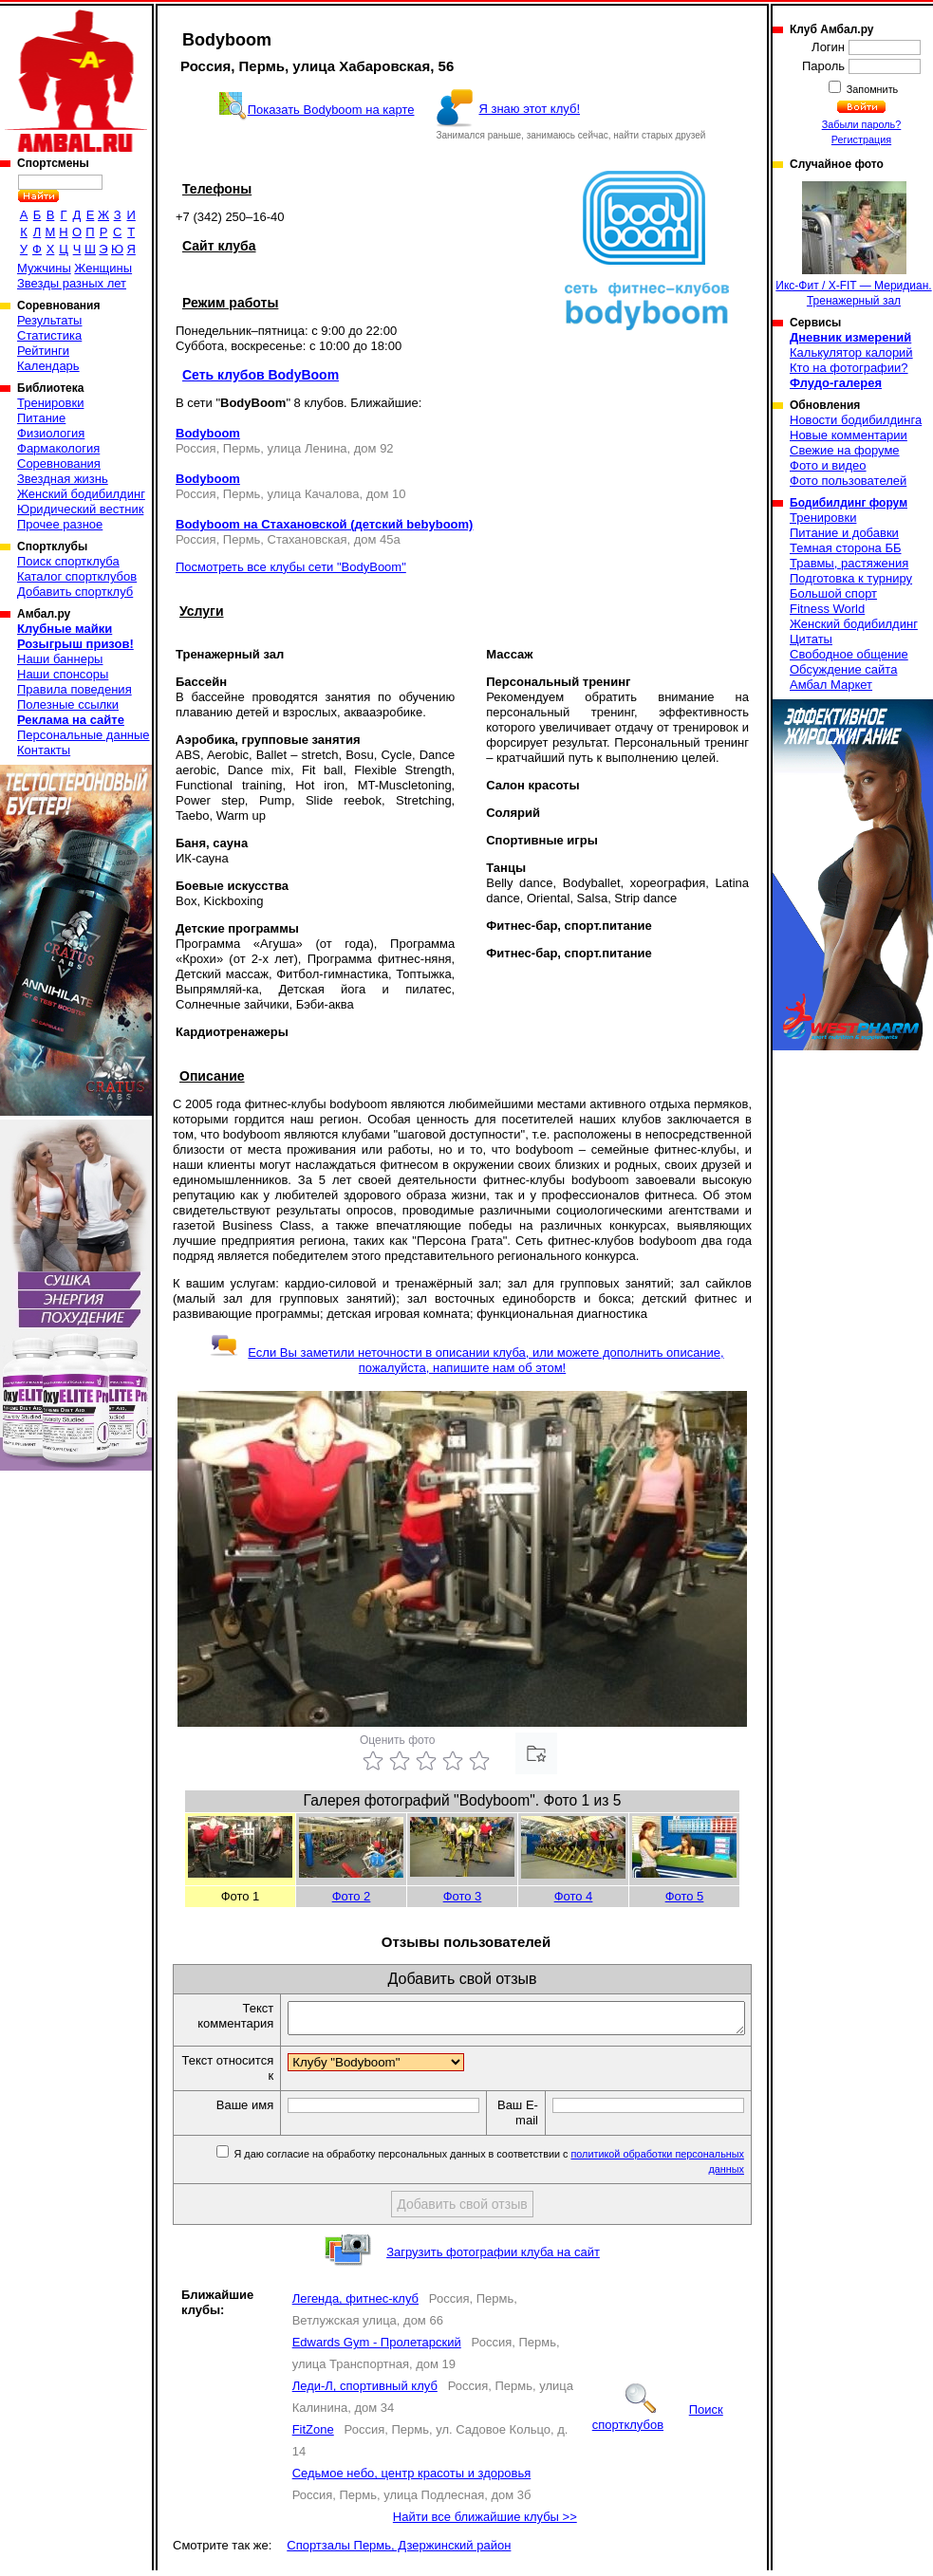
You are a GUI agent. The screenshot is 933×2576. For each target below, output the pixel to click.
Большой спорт (833, 593)
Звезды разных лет (71, 283)
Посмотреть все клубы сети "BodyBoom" (291, 567)
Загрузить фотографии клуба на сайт (493, 2258)
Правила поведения (74, 689)
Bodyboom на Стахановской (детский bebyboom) (324, 524)
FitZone (313, 2435)
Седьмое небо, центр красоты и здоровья (412, 2479)
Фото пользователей (848, 480)
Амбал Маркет (831, 684)
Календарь (48, 366)
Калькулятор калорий (851, 352)
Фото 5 (684, 1896)
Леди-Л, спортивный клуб (365, 2391)
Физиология (50, 433)
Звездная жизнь (62, 479)
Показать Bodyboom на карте (331, 109)
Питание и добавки (844, 533)
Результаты (49, 320)
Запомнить (871, 89)
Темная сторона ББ (846, 548)
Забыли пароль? (862, 124)
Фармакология (58, 448)
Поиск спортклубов (657, 2422)
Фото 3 (462, 1896)
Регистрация (861, 139)
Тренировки (50, 403)
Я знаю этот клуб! (529, 109)
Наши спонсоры (62, 674)
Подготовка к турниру (851, 578)
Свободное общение (849, 654)
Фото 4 (573, 1896)
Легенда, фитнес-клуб (355, 2304)
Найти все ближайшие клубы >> (485, 2522)
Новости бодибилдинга (856, 420)
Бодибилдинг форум (848, 503)
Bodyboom (208, 433)
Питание (41, 418)
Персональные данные (83, 735)
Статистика (49, 335)
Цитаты (811, 639)
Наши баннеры (60, 659)
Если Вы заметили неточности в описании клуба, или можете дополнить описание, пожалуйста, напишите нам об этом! (466, 1360)
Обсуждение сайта (843, 669)
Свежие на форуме (845, 450)
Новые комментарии (848, 435)
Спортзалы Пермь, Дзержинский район (399, 2551)
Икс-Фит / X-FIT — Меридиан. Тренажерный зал (853, 244)
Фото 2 (351, 1896)
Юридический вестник (80, 509)
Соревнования (59, 463)
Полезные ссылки (68, 704)
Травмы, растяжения (849, 563)
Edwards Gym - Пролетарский (376, 2348)
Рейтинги (43, 350)
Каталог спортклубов (77, 576)
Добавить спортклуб (75, 591)
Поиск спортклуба (68, 561)
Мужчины (44, 268)
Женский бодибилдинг (81, 494)
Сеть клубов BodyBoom (260, 374)
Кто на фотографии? (849, 368)
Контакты (43, 750)
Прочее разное (60, 524)
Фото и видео (828, 465)
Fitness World (827, 609)
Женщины (103, 268)
